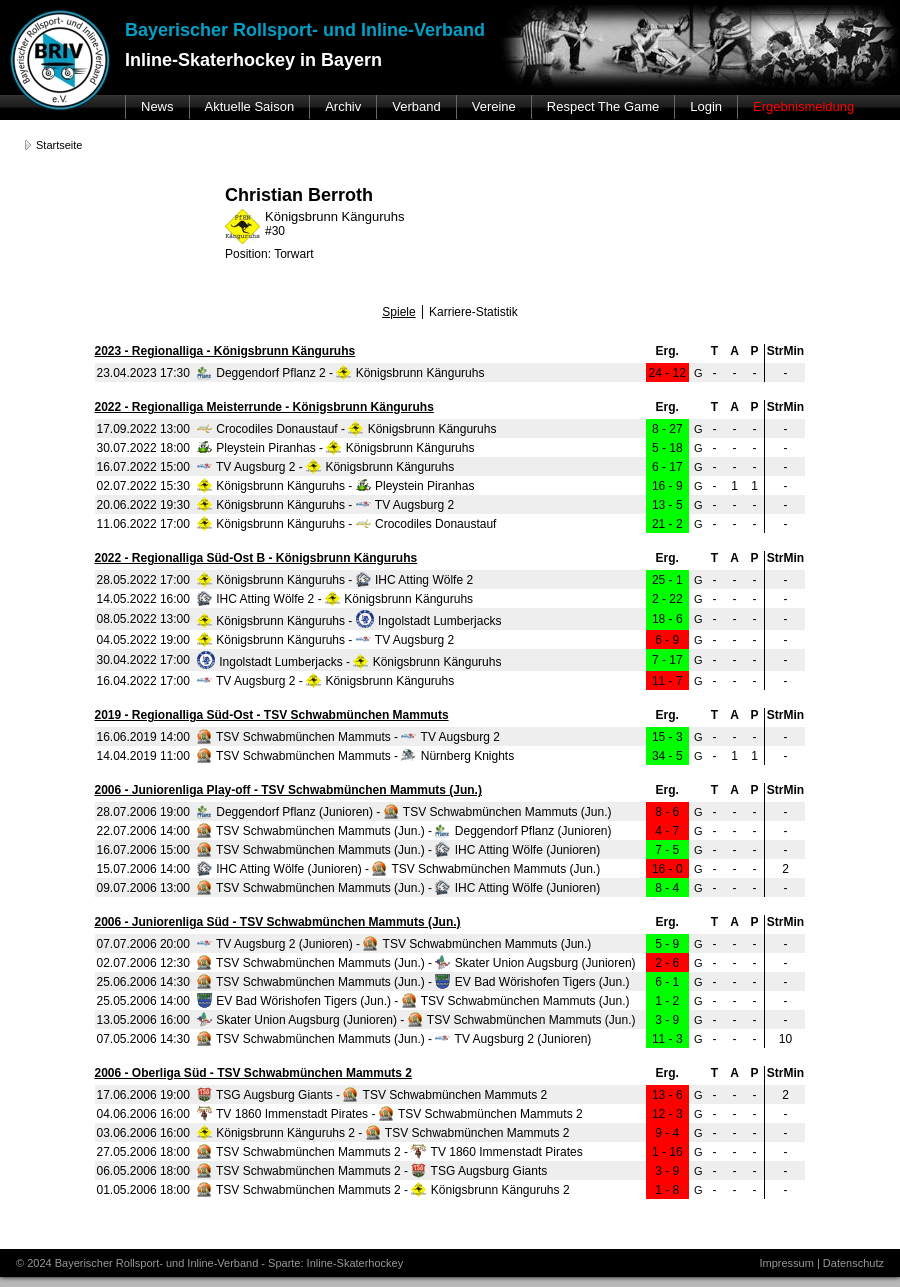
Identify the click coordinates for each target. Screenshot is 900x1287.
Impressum (786, 1263)
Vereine (494, 106)
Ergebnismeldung (803, 106)
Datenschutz (853, 1263)
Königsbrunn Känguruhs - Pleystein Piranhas (336, 486)
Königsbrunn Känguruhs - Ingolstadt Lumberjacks (349, 621)
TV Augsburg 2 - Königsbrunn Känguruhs (325, 467)
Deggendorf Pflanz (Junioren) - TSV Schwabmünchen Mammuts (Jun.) (404, 812)
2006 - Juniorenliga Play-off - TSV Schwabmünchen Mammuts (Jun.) (288, 790)
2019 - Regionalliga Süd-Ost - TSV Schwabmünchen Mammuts (272, 715)
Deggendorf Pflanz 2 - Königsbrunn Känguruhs (341, 373)
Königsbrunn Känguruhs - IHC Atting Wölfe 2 (335, 580)
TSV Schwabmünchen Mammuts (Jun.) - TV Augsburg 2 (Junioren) (394, 1039)
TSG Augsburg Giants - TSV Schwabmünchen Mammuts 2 (372, 1095)
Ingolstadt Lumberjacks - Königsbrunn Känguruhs (349, 662)
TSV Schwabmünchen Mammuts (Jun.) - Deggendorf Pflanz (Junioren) (404, 831)
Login (706, 106)
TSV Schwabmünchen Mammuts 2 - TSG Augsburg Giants (372, 1171)
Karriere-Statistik (473, 312)
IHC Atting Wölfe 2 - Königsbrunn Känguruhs (335, 599)
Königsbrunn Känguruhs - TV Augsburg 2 (325, 505)
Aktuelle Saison (250, 106)
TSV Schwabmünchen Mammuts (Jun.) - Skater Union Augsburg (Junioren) (416, 963)
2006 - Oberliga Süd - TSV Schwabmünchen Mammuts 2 (253, 1073)
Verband (416, 106)
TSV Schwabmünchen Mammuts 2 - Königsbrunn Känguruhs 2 (383, 1190)
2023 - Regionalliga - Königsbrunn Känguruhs (225, 351)
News (157, 106)
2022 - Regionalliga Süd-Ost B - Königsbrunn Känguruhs (256, 558)
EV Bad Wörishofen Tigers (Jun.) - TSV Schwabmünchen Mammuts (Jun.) (413, 1001)
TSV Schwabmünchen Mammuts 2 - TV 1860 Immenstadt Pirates (390, 1152)
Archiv (343, 106)
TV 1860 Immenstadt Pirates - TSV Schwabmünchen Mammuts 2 (390, 1114)
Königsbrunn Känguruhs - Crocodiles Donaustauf (347, 524)
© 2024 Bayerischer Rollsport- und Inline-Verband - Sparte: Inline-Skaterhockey (209, 1263)
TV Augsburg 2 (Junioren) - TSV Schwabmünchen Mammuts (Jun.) (394, 944)
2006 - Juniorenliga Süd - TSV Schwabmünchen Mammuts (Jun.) (278, 922)
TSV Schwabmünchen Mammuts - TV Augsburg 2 (348, 737)
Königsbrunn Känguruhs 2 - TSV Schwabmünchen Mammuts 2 (383, 1133)
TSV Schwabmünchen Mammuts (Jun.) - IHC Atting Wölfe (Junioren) (398, 850)
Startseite (59, 145)
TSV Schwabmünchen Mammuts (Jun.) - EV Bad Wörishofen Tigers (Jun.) (413, 982)
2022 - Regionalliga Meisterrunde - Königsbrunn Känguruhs (264, 407)
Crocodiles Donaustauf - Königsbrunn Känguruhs (347, 429)
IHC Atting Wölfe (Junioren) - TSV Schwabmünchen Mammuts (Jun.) (398, 869)
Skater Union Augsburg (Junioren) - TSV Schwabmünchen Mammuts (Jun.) (416, 1020)
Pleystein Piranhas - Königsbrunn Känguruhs (335, 448)
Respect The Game (603, 106)
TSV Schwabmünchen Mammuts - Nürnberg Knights (355, 756)
